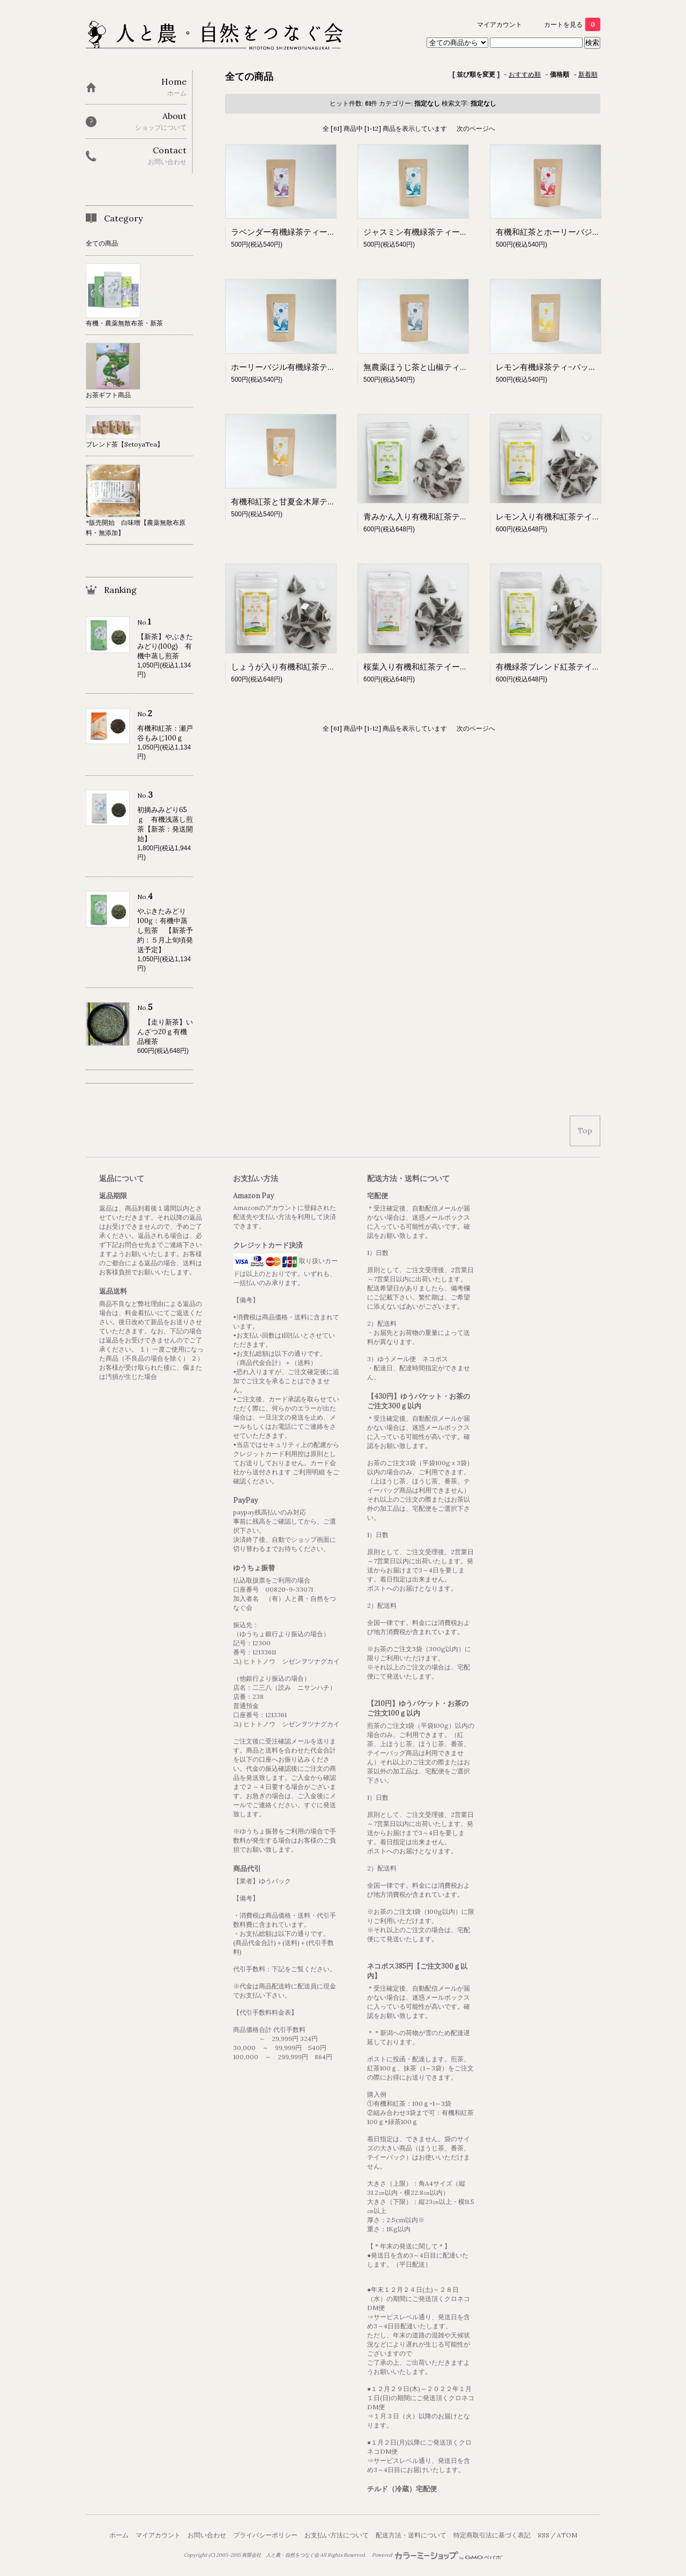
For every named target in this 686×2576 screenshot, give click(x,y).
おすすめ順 (525, 74)
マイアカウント (499, 24)
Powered (437, 2555)
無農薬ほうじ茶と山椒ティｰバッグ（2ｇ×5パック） (456, 367)
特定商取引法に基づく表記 (492, 2535)
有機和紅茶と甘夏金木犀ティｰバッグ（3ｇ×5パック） (328, 501)
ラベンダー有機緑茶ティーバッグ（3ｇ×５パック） (324, 232)
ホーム (119, 2535)
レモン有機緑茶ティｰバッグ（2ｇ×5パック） (577, 367)
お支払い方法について (336, 2535)
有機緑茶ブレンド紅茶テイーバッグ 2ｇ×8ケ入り (586, 667)
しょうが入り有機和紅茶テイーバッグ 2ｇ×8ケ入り (326, 667)
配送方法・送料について (411, 2535)
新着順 (588, 74)
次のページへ (476, 128)
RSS (543, 2535)
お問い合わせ (207, 2535)
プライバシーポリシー (265, 2535)
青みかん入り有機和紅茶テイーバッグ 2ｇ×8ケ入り (458, 516)
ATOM (567, 2535)
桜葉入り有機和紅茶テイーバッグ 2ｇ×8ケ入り (450, 667)
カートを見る (572, 24)
